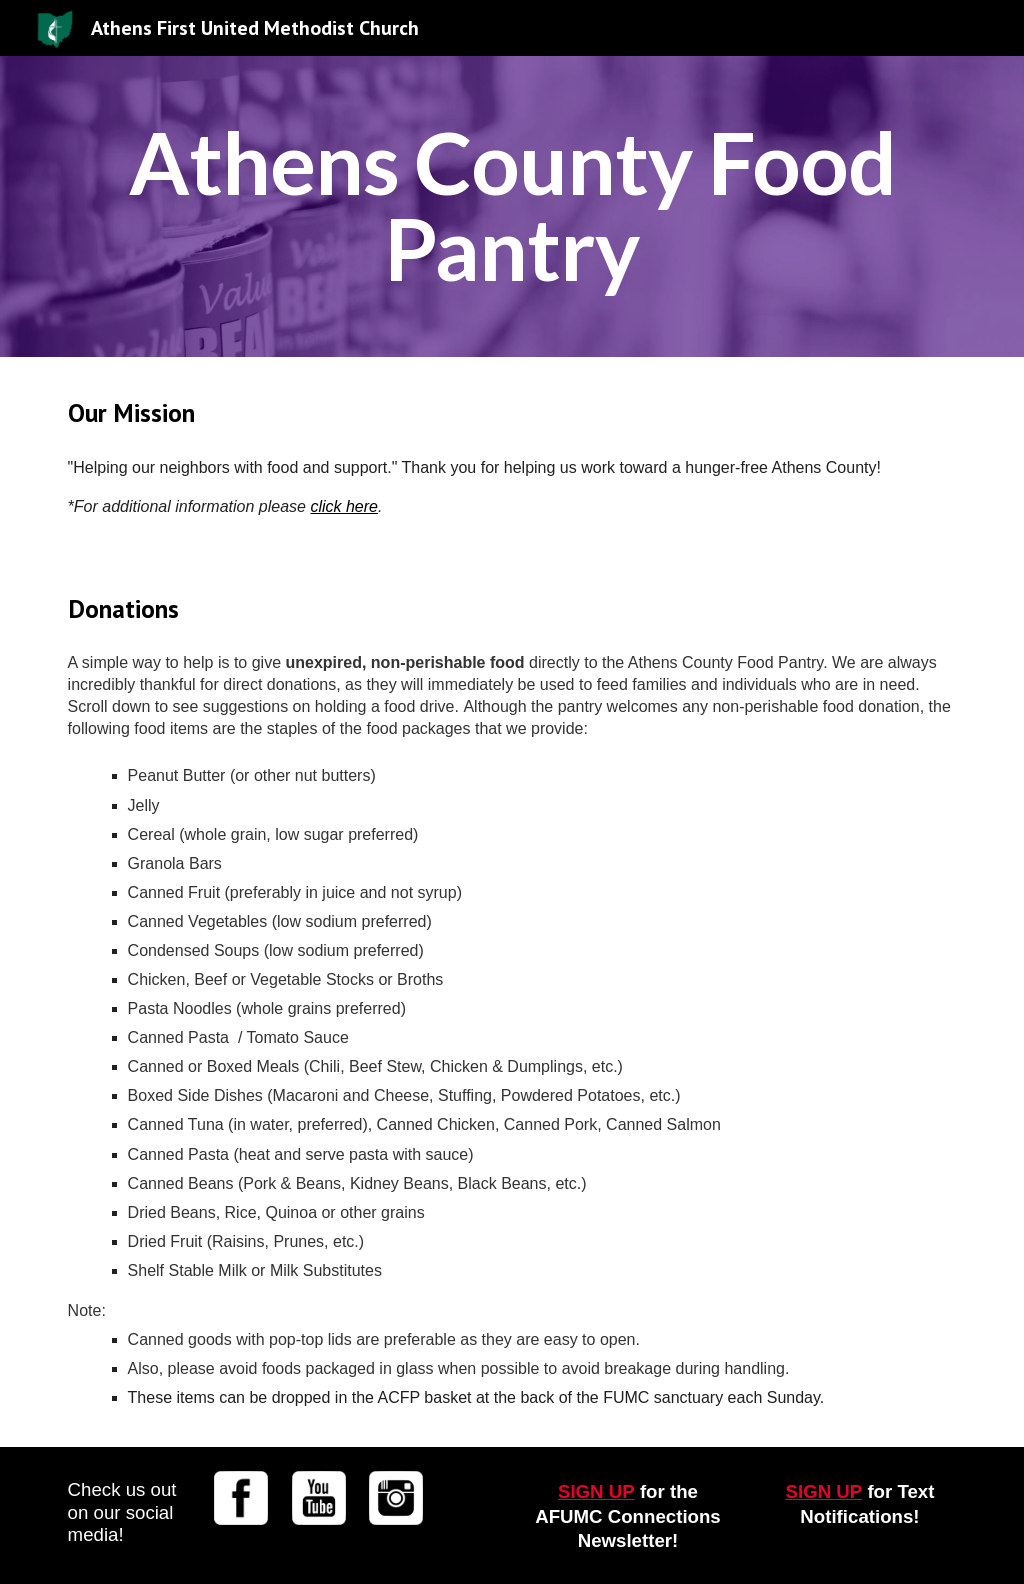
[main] (512, 206)
